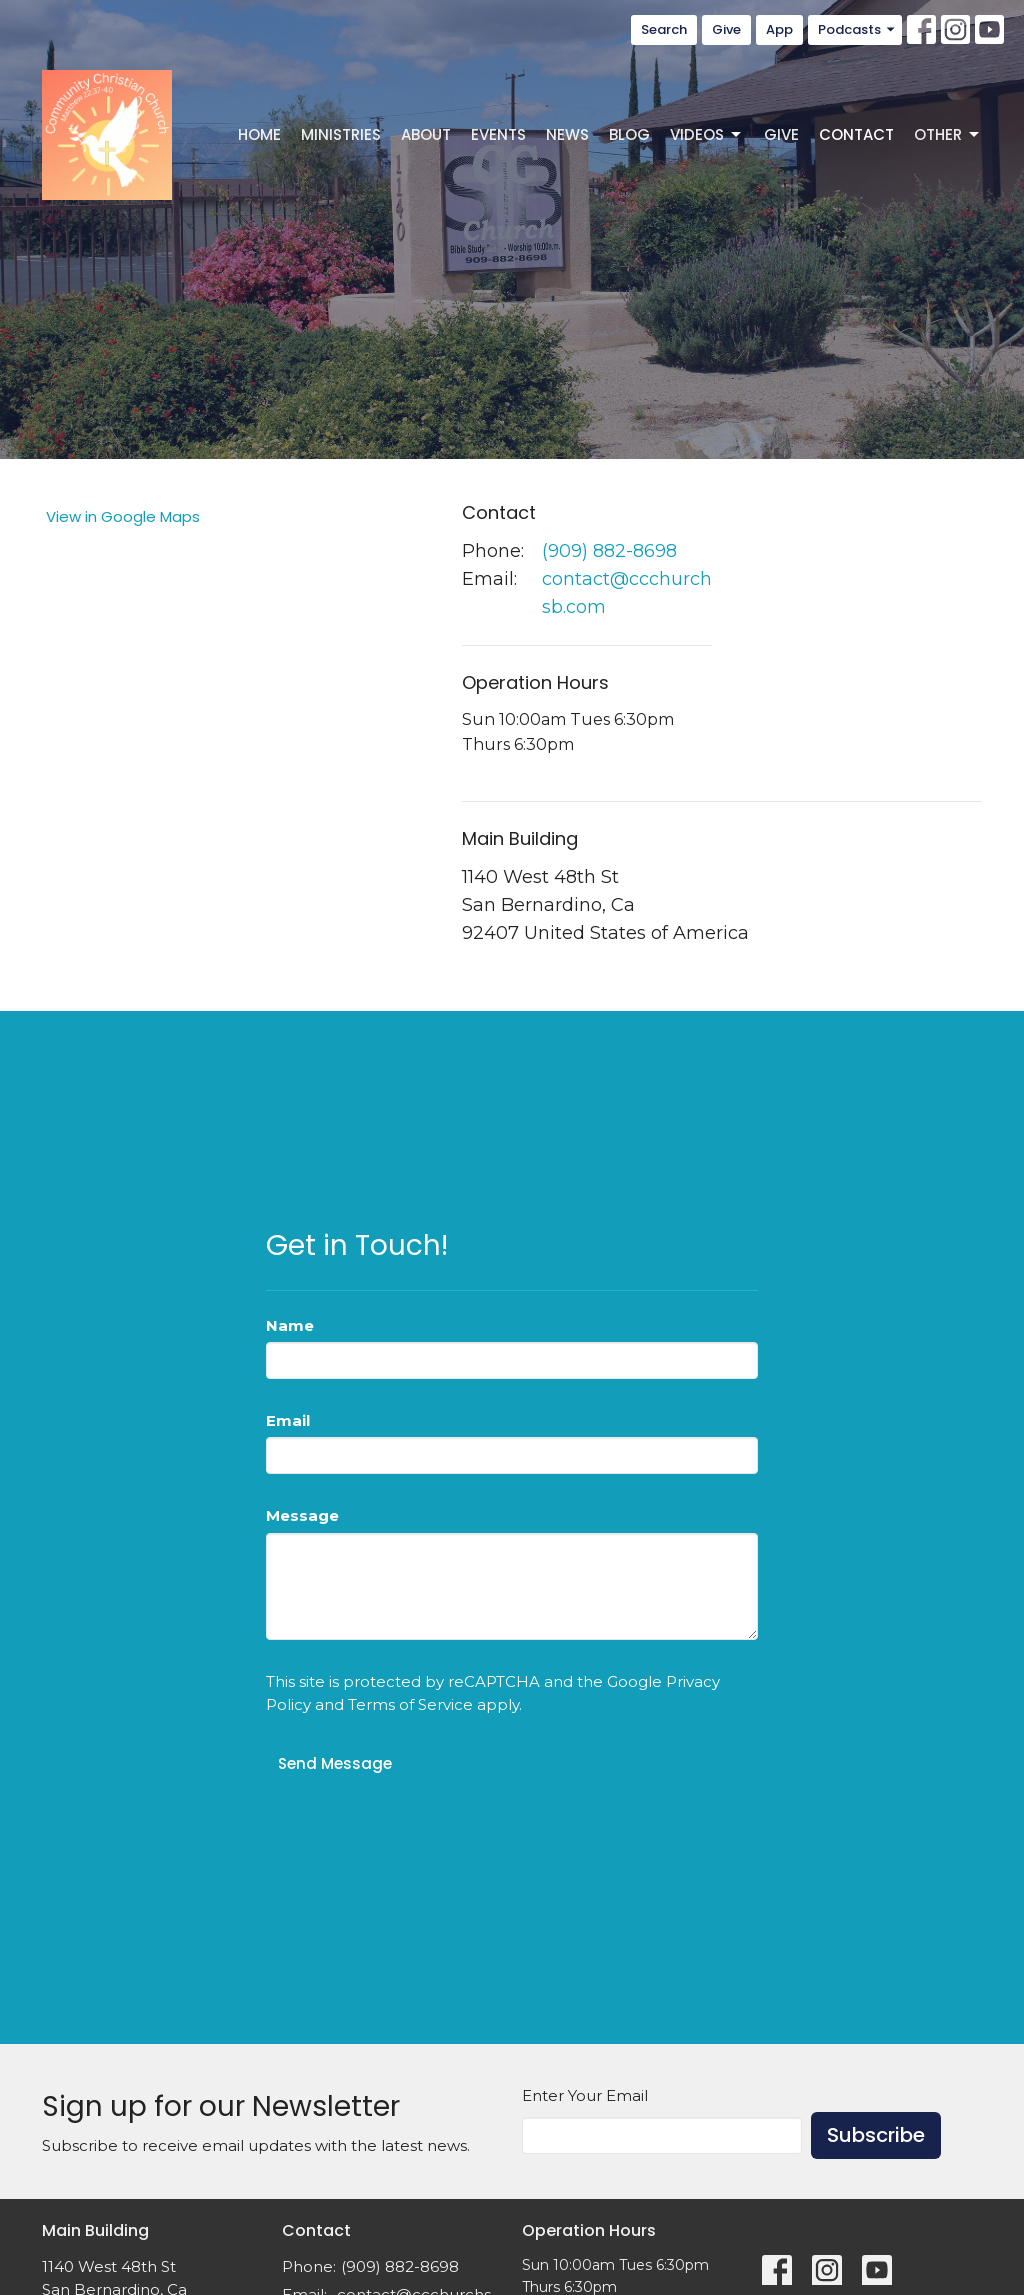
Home (259, 134)
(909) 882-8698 (609, 551)
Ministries (341, 134)
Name (290, 1325)
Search (664, 29)
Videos (707, 134)
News (567, 134)
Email (288, 1420)
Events (498, 134)
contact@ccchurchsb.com (627, 593)
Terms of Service (410, 1704)
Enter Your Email (585, 2095)
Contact (856, 134)
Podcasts (857, 29)
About (426, 134)
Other (948, 134)
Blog (629, 134)
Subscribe (876, 2135)
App (779, 29)
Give (726, 29)
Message (302, 1515)
